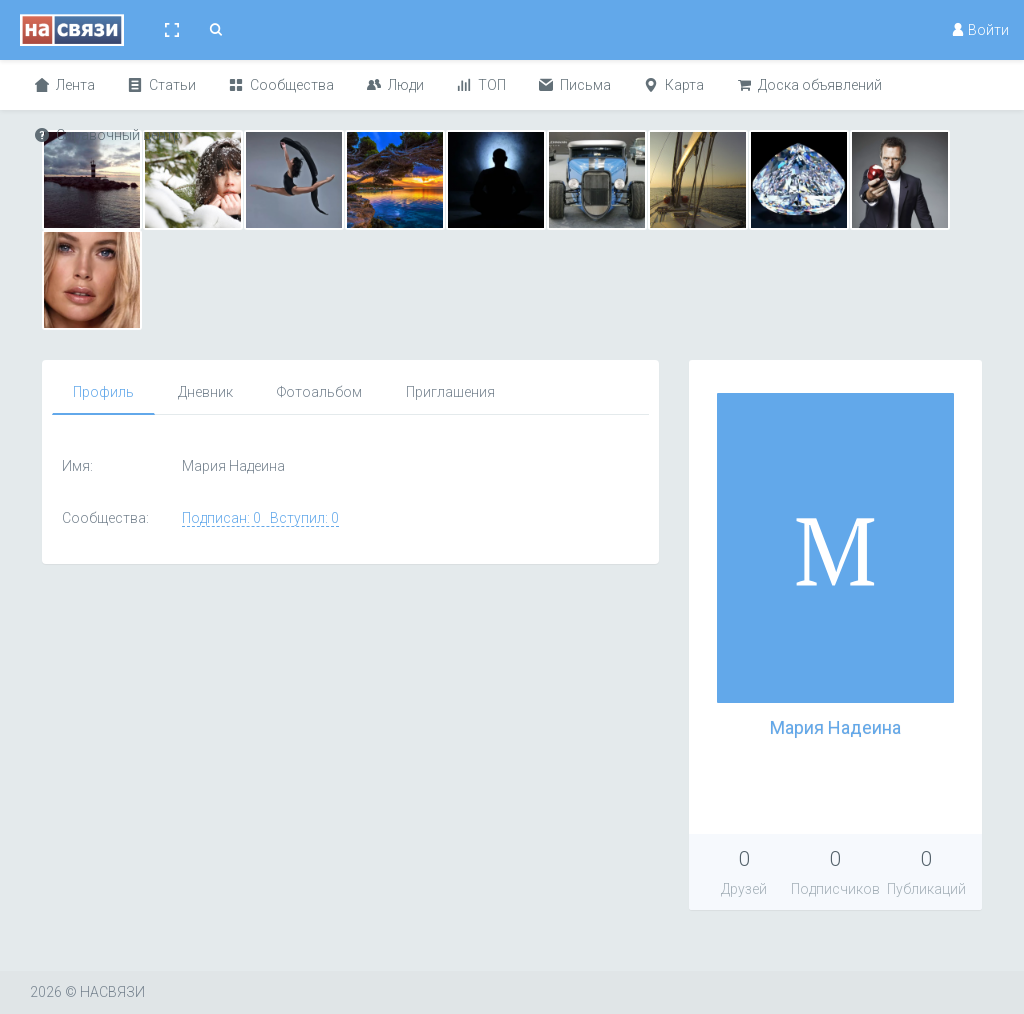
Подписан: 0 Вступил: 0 (260, 518)
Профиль (103, 392)
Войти (980, 30)
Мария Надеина (835, 727)
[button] (172, 30)
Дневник (205, 392)
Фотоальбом (319, 392)
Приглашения (450, 392)
